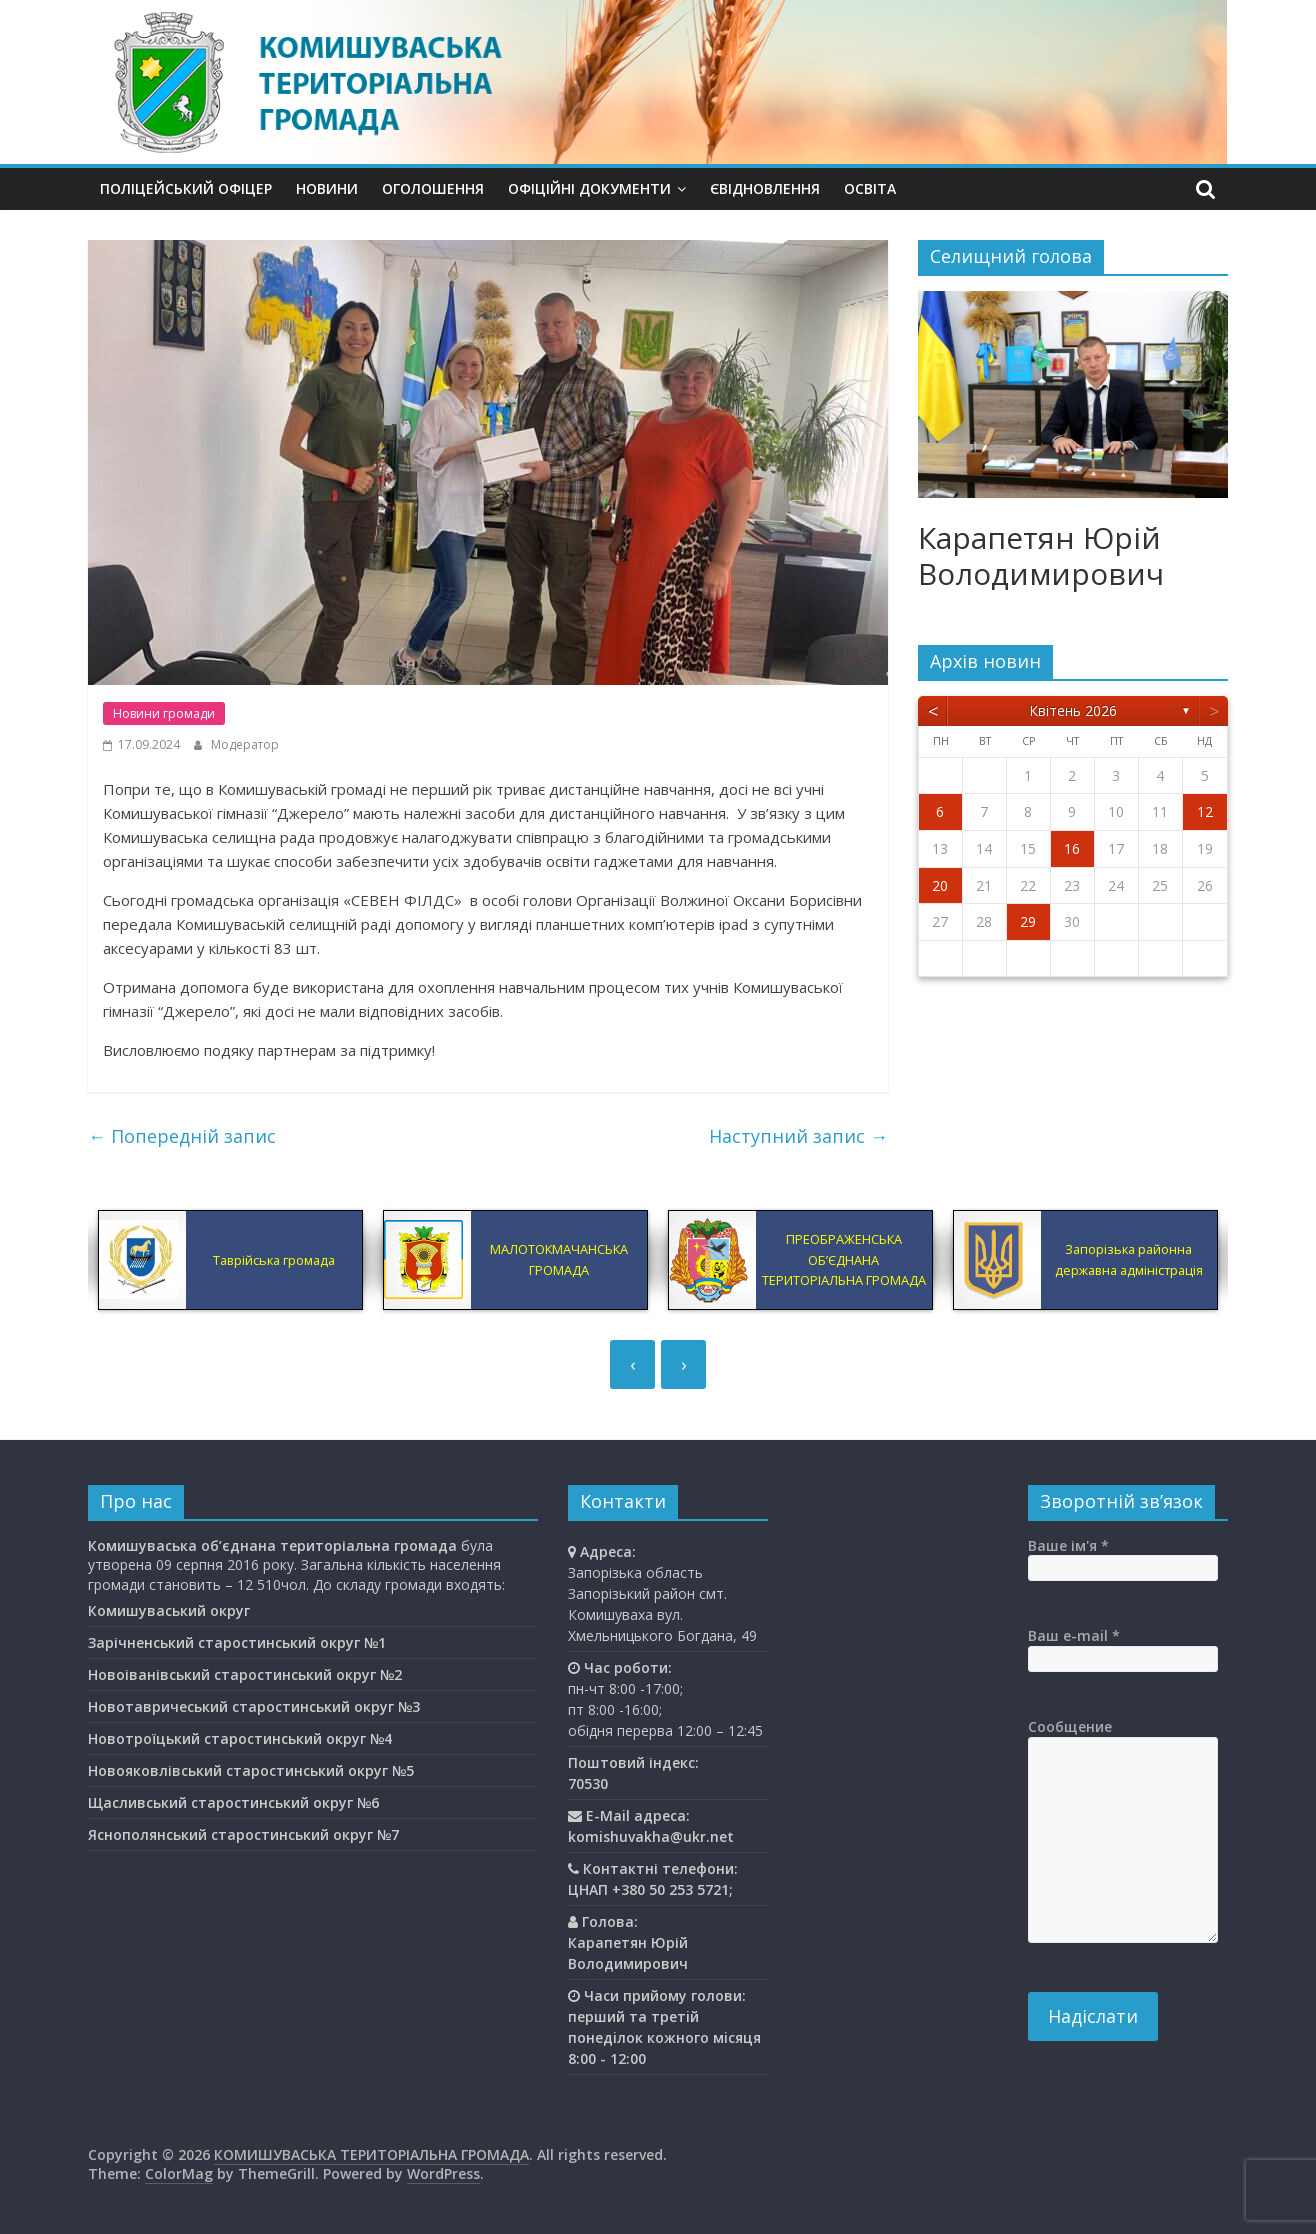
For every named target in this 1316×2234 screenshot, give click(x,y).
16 (1072, 848)
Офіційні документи (589, 188)
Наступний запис (798, 1136)
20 (940, 885)
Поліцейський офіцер (186, 188)
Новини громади (164, 713)
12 (1205, 811)
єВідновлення (765, 188)
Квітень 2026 (1073, 710)
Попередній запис (182, 1136)
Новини (327, 188)
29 (1028, 921)
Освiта (870, 188)
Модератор (245, 744)
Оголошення (433, 188)
